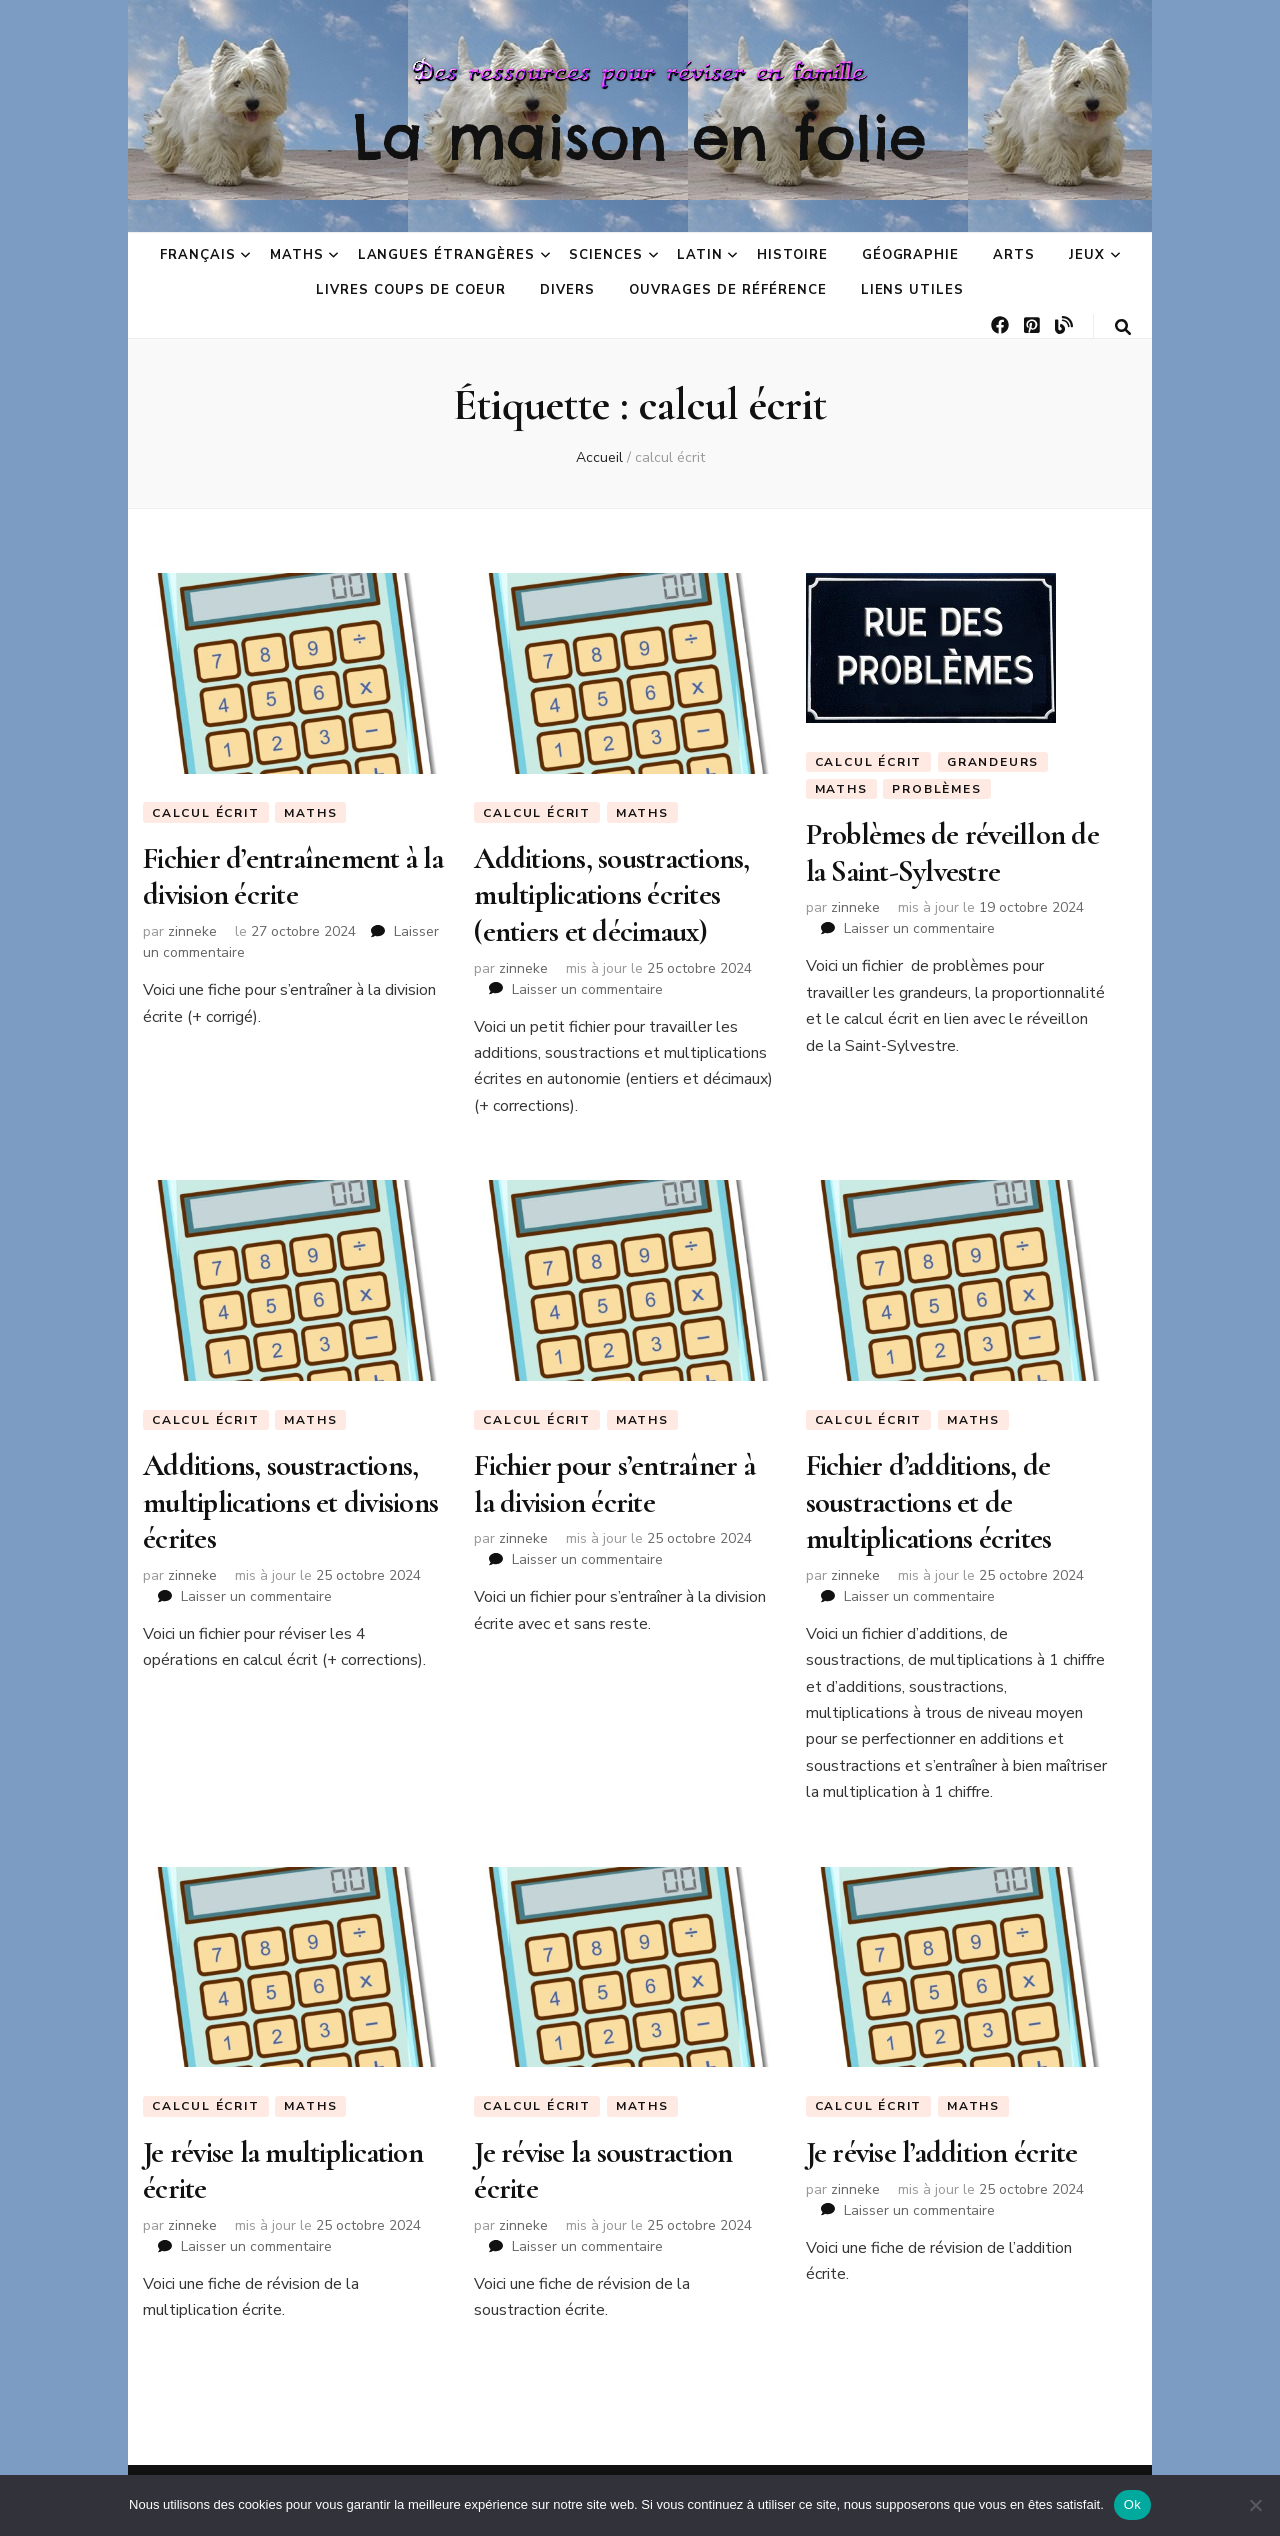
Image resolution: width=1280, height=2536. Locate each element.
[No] (1255, 2505)
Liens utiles (913, 290)
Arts (1014, 255)
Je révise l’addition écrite (942, 2152)
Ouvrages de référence (727, 290)
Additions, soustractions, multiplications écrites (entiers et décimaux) (611, 895)
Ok (1132, 2504)
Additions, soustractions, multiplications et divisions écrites (290, 1502)
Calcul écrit (206, 813)
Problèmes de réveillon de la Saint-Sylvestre (952, 852)
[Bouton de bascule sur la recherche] (1123, 327)
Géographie (911, 255)
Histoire (792, 255)
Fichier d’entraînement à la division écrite (293, 876)
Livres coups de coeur (411, 290)
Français (198, 255)
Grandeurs (993, 762)
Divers (567, 290)
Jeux (1087, 255)
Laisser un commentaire (587, 989)
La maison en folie (640, 137)
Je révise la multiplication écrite (283, 2170)
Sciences (606, 255)
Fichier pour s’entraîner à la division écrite (614, 1483)
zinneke (192, 931)
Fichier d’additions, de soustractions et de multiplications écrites (929, 1502)
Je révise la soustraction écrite (603, 2170)
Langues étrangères (447, 255)
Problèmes (936, 789)
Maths (297, 255)
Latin (700, 255)
